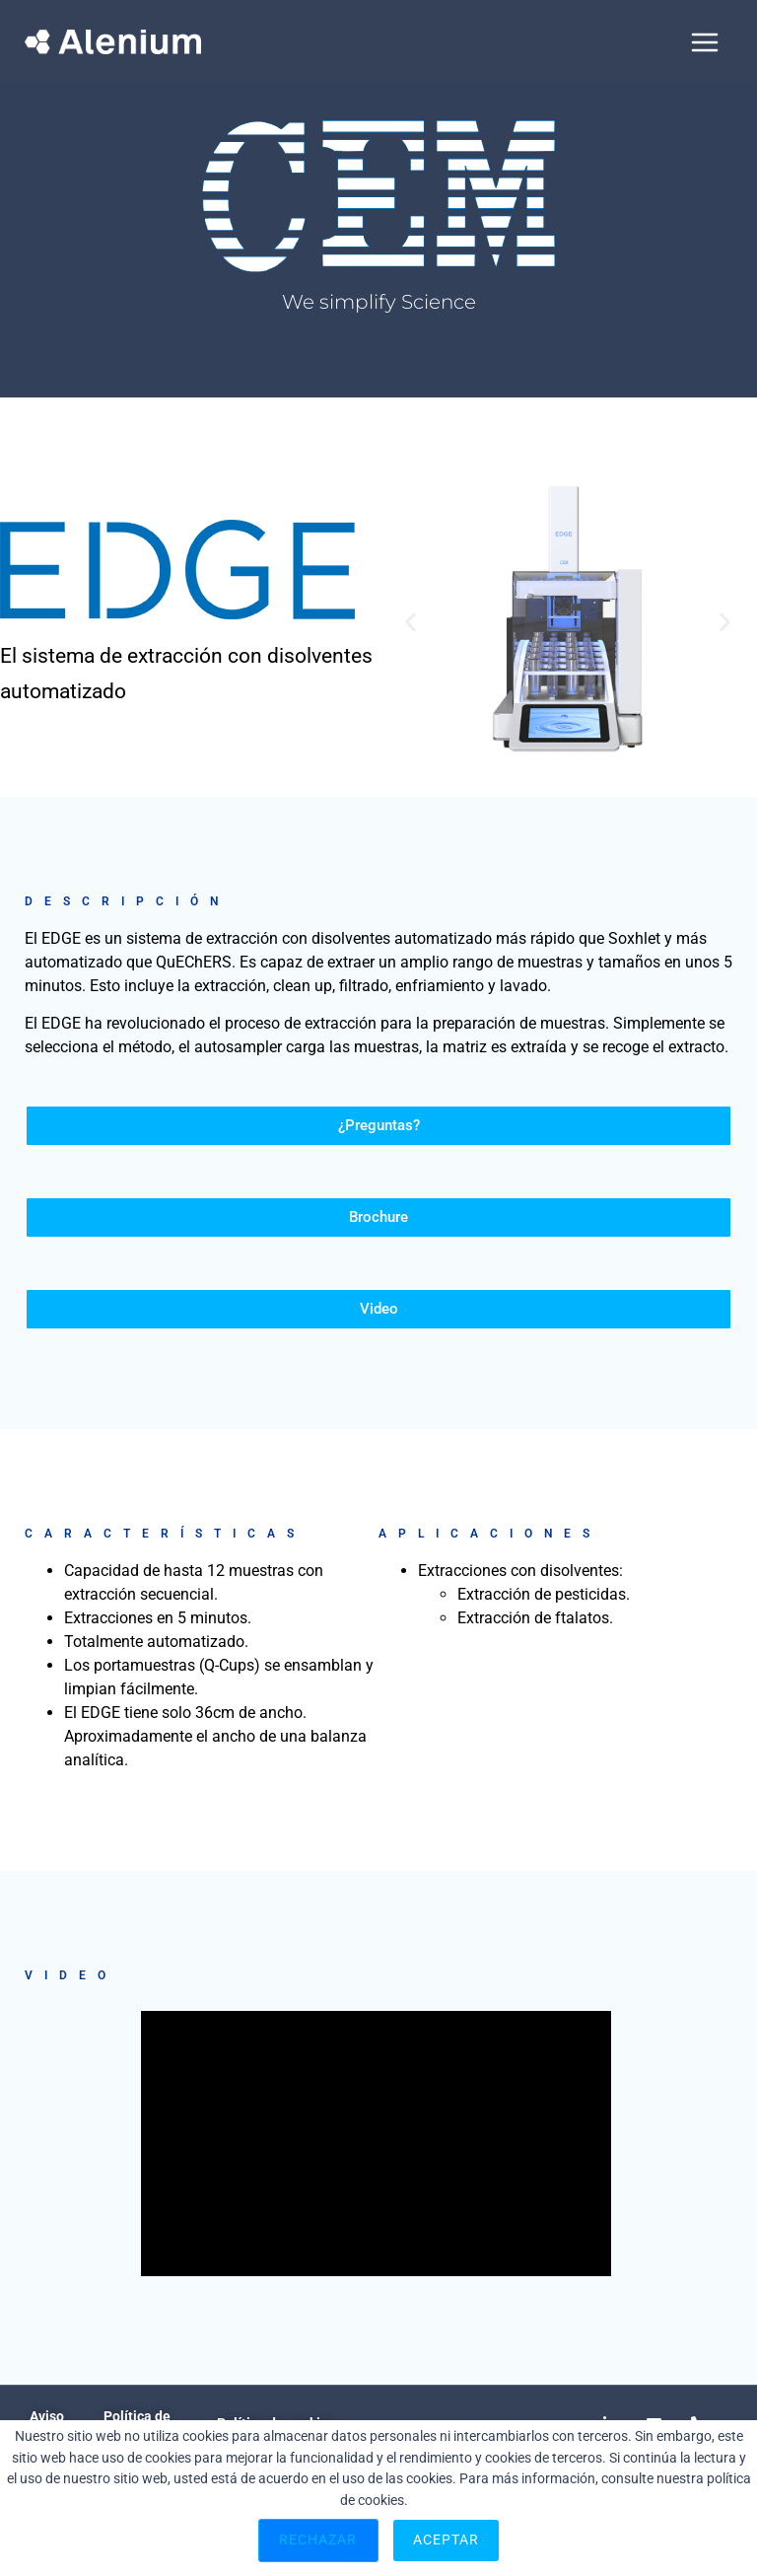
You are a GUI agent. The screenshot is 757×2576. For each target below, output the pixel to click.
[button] (410, 621)
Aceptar (446, 2540)
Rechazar (318, 2540)
